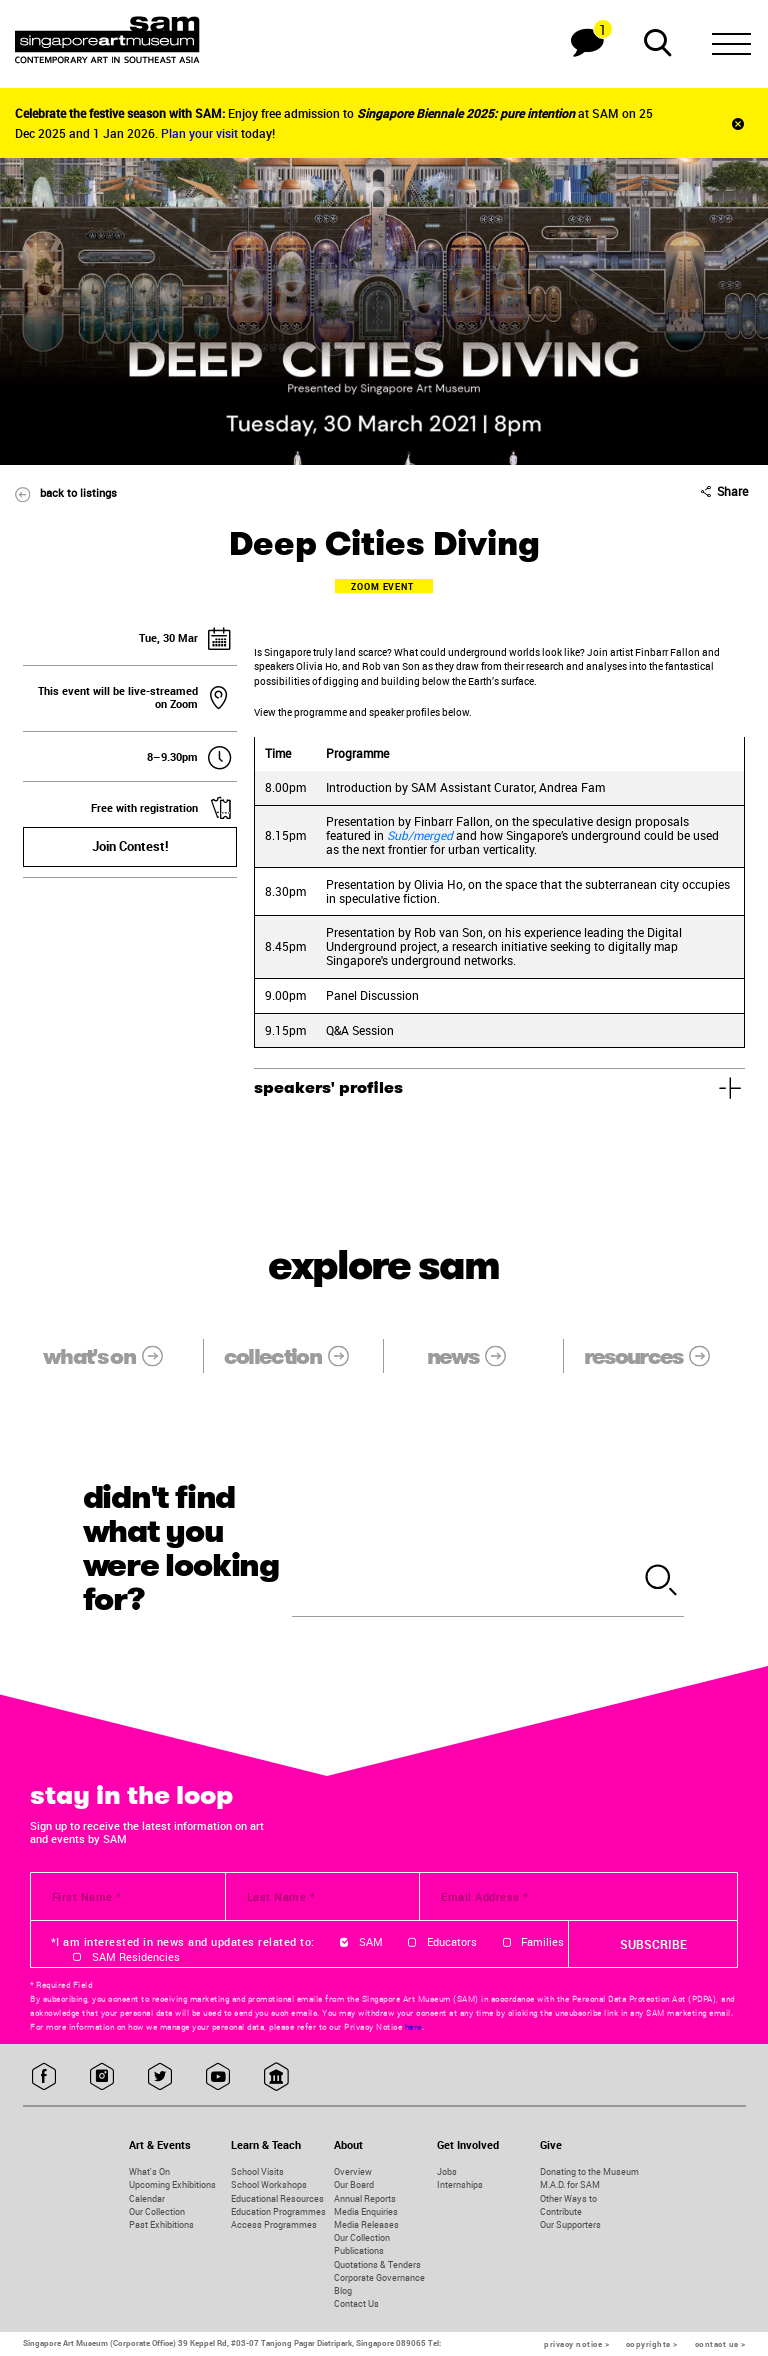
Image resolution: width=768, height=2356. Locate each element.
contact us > (720, 2344)
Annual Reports (365, 2198)
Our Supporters (570, 2224)
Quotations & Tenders (377, 2264)
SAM (371, 1942)
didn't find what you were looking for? (181, 1548)
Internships (460, 2184)
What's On (149, 2171)
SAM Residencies (136, 1957)
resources (658, 1356)
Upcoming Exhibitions (172, 2184)
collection (297, 1356)
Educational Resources (277, 2198)
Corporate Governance (379, 2277)
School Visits (257, 2171)
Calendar (147, 2198)
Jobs (447, 2171)
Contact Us (356, 2303)
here (413, 2027)
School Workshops (269, 2184)
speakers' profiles (328, 1088)
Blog (343, 2290)
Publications (359, 2250)
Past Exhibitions (161, 2224)
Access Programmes (274, 2224)
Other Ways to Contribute (568, 2205)
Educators (452, 1942)
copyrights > (652, 2344)
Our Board (354, 2184)
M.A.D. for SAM (570, 2184)
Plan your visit (199, 133)
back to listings (58, 492)
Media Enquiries (366, 2211)
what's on (113, 1356)
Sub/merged (420, 835)
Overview (353, 2171)
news (477, 1356)
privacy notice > (576, 2344)
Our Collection (157, 2211)
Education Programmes (278, 2211)
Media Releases (366, 2224)
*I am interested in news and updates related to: (183, 1942)
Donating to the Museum (589, 2171)
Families (542, 1942)
